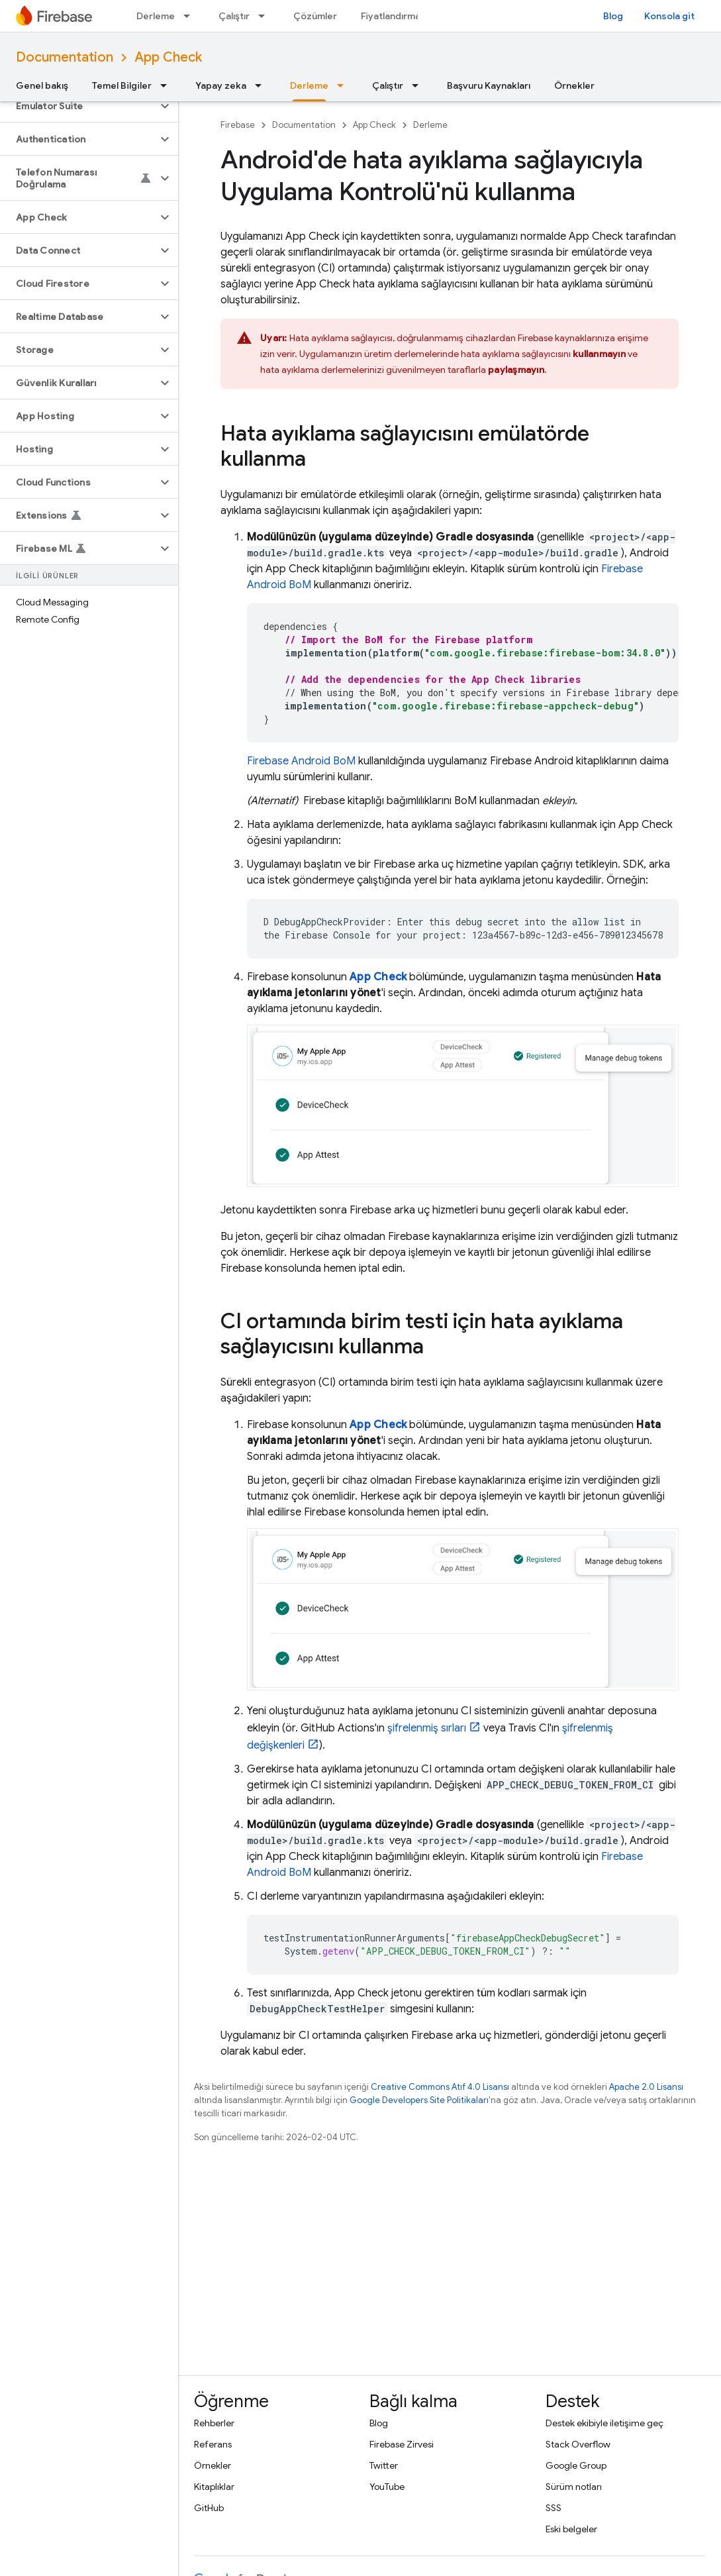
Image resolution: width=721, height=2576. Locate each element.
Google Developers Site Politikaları (419, 2100)
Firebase (237, 124)
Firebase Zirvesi (401, 2444)
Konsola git (669, 16)
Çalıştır (234, 16)
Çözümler (315, 16)
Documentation (64, 57)
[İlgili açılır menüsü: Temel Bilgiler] (167, 85)
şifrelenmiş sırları (426, 1728)
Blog (613, 16)
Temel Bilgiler (122, 85)
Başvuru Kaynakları (488, 85)
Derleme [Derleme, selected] (309, 85)
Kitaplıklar (214, 2487)
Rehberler (214, 2423)
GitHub (209, 2508)
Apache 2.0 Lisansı (646, 2086)
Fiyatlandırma (390, 16)
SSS (553, 2508)
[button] (78, 106)
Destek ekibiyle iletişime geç (604, 2423)
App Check (168, 57)
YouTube (387, 2487)
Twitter (383, 2465)
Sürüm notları (574, 2487)
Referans (213, 2444)
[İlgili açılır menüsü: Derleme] (191, 16)
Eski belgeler (571, 2529)
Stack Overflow (578, 2444)
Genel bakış (42, 85)
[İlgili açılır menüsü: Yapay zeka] (262, 85)
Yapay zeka (220, 85)
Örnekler (574, 85)
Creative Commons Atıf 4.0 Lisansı (440, 2086)
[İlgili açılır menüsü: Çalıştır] (265, 16)
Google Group (576, 2465)
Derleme (155, 16)
